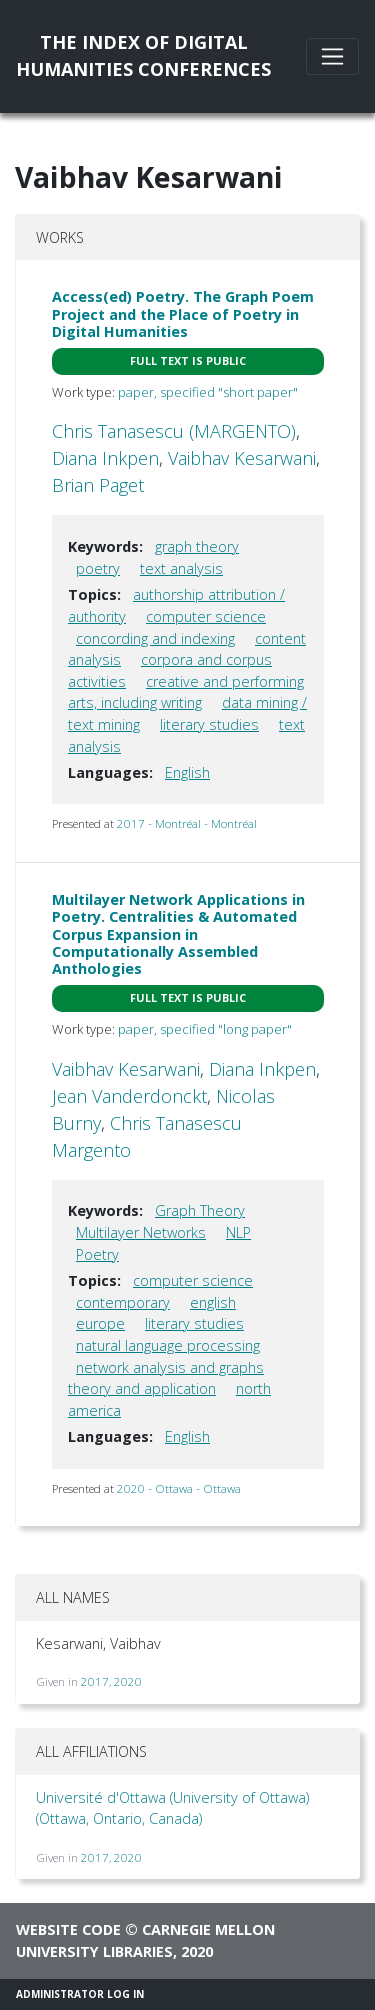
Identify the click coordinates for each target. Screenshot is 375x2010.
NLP (238, 1232)
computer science (206, 616)
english (213, 1302)
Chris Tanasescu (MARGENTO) (174, 431)
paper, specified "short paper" (208, 392)
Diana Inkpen (105, 458)
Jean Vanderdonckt (129, 1096)
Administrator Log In (80, 1994)
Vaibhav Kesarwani (242, 458)
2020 (128, 1681)
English (187, 772)
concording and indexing (155, 638)
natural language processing (168, 1345)
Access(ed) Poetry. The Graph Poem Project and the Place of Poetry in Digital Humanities (183, 314)
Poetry (97, 1254)
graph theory (197, 546)
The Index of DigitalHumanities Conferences (143, 55)
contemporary (123, 1302)
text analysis (181, 568)
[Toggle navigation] (332, 56)
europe (100, 1323)
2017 (95, 1681)
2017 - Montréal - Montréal (187, 823)
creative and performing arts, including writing (186, 692)
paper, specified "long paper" (205, 1029)
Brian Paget (98, 485)
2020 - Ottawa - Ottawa (179, 1488)
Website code (68, 1929)
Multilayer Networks (141, 1232)
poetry (98, 568)
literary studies (209, 724)
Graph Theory (200, 1210)
